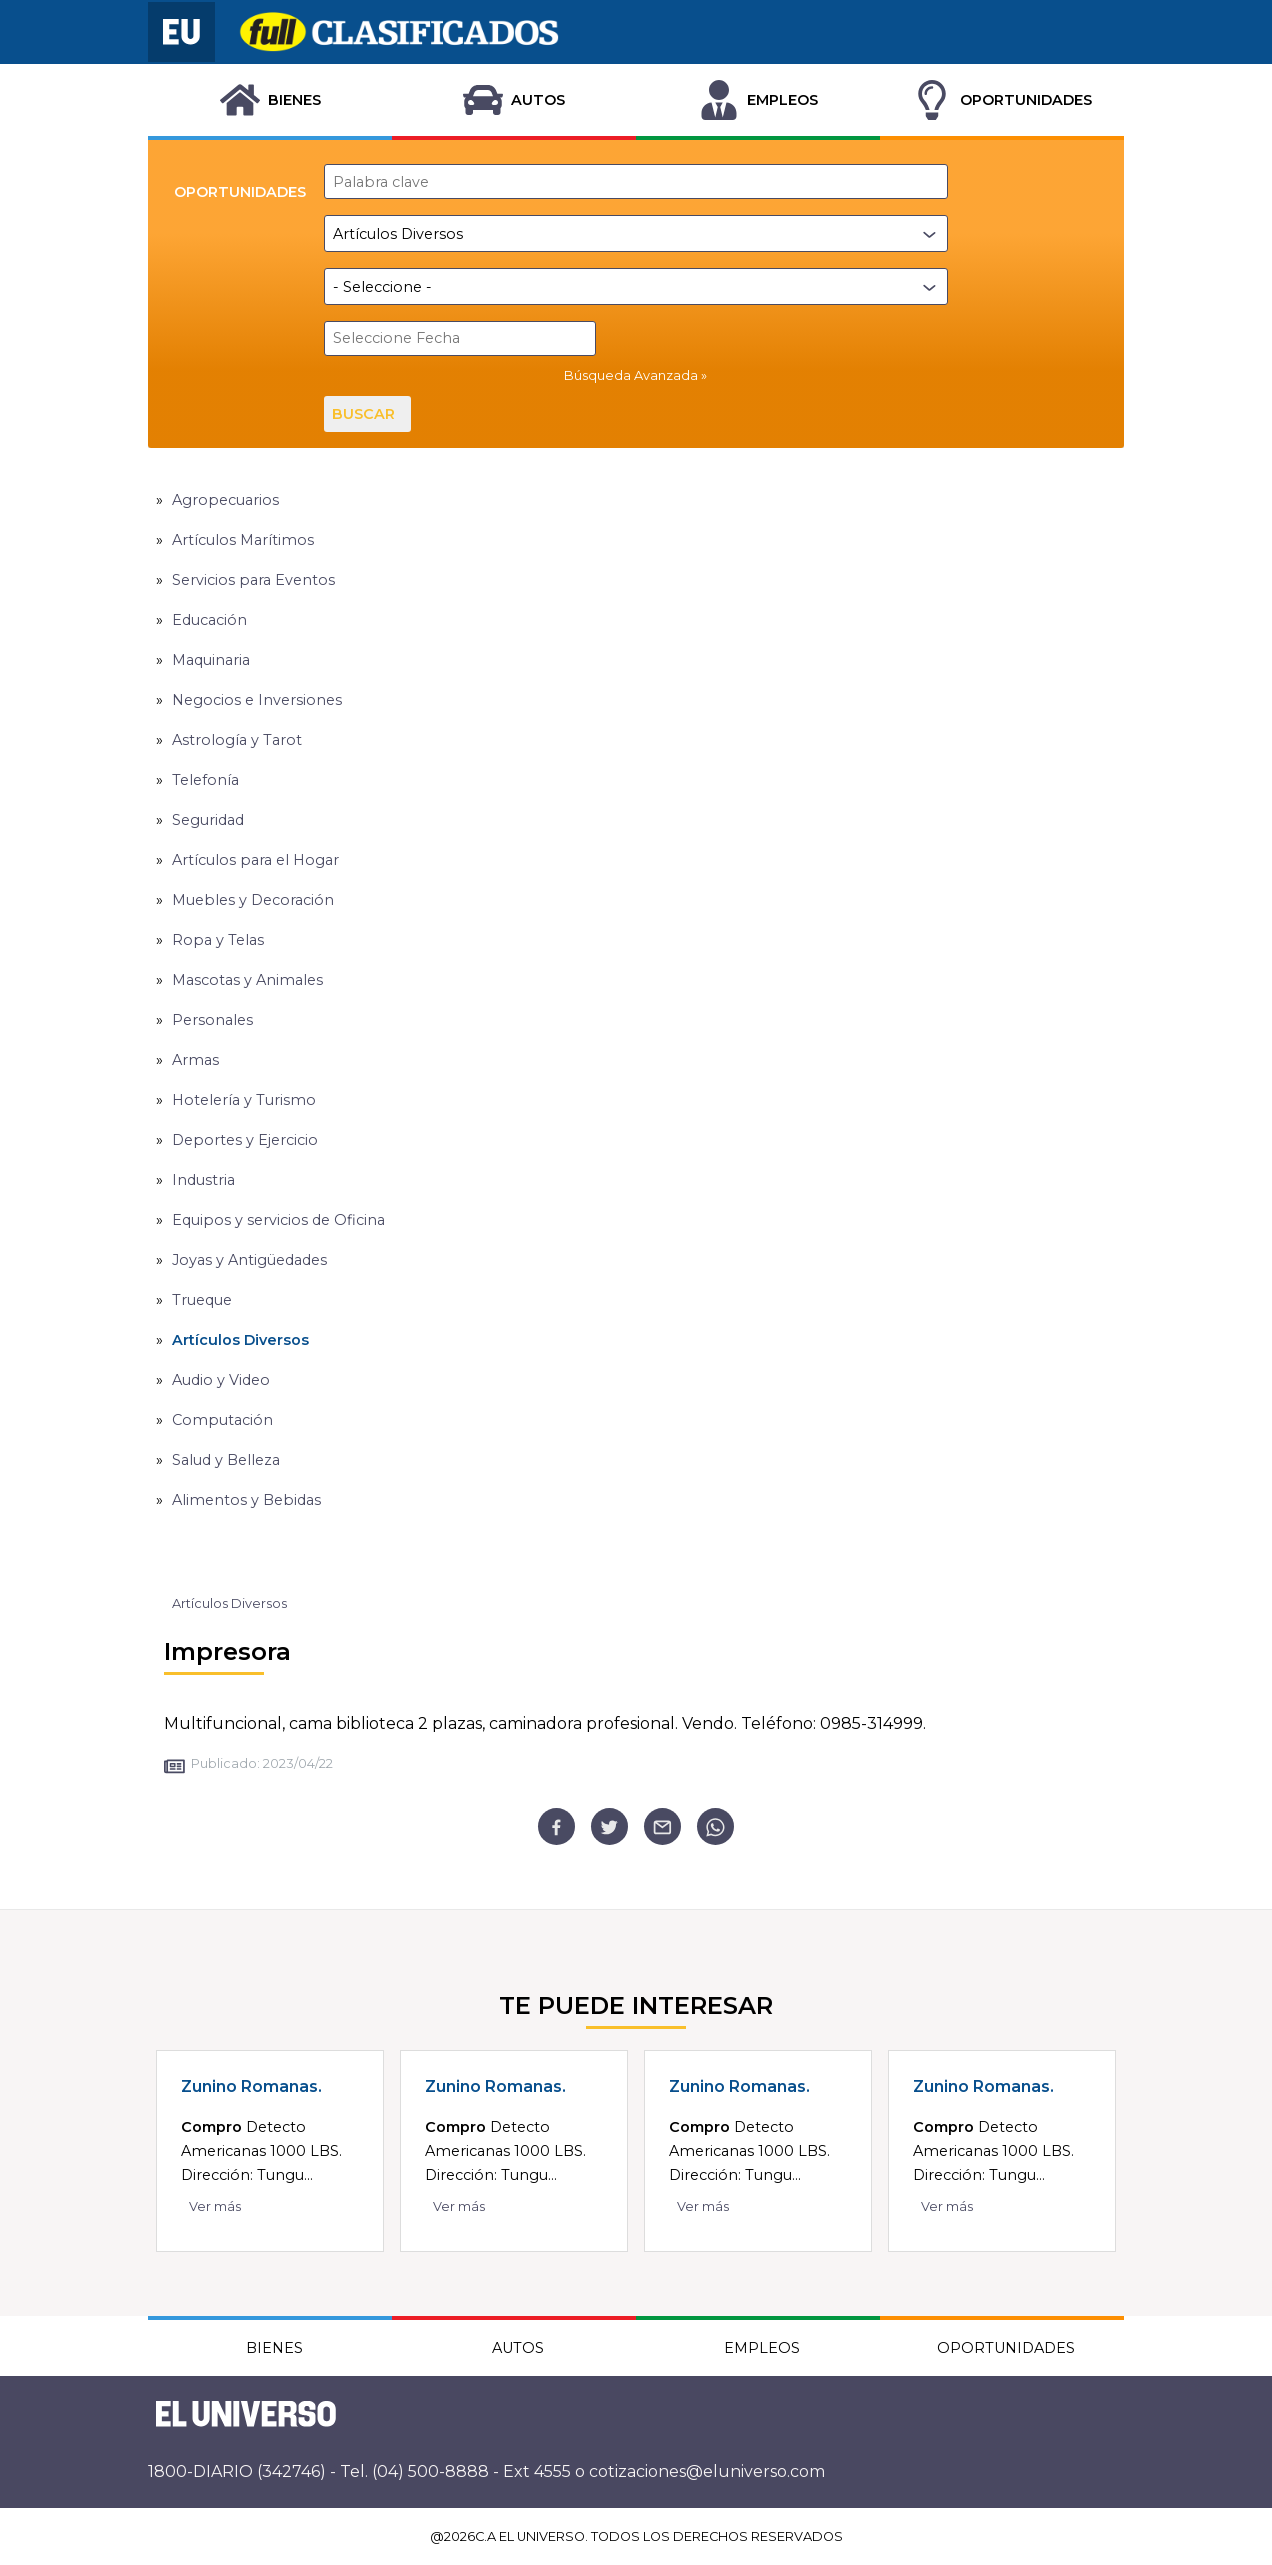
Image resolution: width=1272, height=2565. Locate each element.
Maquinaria (211, 659)
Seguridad (208, 819)
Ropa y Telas (218, 939)
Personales (212, 1019)
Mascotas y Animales (247, 979)
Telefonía (205, 779)
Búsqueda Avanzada (631, 375)
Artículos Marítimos (243, 539)
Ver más (215, 2205)
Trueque (202, 1299)
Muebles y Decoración (253, 899)
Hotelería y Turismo (244, 1099)
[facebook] (556, 1825)
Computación (222, 1419)
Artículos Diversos (240, 1339)
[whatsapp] (715, 1825)
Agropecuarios (225, 499)
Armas (195, 1059)
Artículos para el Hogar (255, 859)
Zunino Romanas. (251, 2085)
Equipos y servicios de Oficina (278, 1219)
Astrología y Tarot (237, 739)
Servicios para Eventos (253, 579)
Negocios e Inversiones (257, 699)
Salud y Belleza (226, 1459)
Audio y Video (221, 1379)
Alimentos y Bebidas (246, 1499)
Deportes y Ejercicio (245, 1139)
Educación (209, 619)
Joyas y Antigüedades (249, 1259)
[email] (662, 1825)
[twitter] (609, 1825)
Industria (203, 1179)
